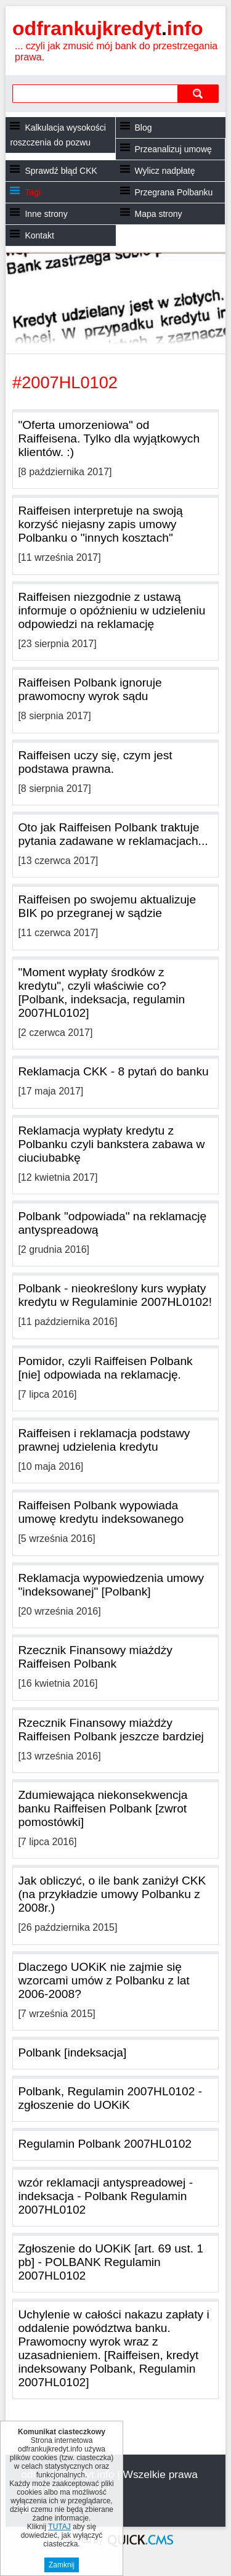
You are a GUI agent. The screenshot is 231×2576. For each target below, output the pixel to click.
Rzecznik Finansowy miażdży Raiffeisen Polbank (95, 1657)
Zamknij (62, 2565)
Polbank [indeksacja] (72, 2052)
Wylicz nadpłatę (165, 171)
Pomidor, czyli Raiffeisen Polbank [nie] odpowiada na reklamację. (105, 1368)
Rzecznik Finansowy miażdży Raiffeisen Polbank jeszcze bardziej (110, 1729)
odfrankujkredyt (107, 28)
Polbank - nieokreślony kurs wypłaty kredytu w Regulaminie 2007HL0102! (115, 1295)
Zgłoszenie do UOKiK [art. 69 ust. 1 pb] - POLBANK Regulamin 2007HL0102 (110, 2262)
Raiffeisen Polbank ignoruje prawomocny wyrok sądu (89, 689)
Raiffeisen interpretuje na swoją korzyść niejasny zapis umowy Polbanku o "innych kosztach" (100, 524)
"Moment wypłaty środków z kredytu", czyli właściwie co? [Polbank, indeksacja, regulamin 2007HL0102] (101, 992)
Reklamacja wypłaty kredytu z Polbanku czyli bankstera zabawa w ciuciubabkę (111, 1144)
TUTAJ (59, 2526)
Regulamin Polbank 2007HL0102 (105, 2143)
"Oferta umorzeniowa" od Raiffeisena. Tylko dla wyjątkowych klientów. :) (109, 438)
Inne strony (46, 214)
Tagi (33, 192)
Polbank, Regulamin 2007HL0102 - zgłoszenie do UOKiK (110, 2098)
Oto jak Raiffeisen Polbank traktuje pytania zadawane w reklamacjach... (113, 834)
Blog (143, 127)
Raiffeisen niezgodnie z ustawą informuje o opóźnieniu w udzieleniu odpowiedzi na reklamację (111, 610)
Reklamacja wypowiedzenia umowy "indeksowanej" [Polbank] (111, 1584)
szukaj (198, 93)
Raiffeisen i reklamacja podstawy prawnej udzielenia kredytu (104, 1440)
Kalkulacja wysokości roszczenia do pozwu (58, 135)
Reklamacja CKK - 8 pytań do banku (113, 1071)
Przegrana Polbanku (174, 192)
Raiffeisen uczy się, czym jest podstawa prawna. (95, 762)
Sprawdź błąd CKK (61, 171)
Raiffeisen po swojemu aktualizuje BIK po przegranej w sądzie (107, 906)
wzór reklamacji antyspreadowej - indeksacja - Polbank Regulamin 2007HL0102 (105, 2196)
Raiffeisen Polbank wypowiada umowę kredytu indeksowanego (101, 1512)
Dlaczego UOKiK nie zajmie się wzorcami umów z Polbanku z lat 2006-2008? (103, 1980)
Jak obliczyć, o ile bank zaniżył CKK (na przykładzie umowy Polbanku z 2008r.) (112, 1894)
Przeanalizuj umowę (173, 149)
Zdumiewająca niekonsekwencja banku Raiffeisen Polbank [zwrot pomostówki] (102, 1808)
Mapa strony (158, 214)
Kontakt (39, 235)
